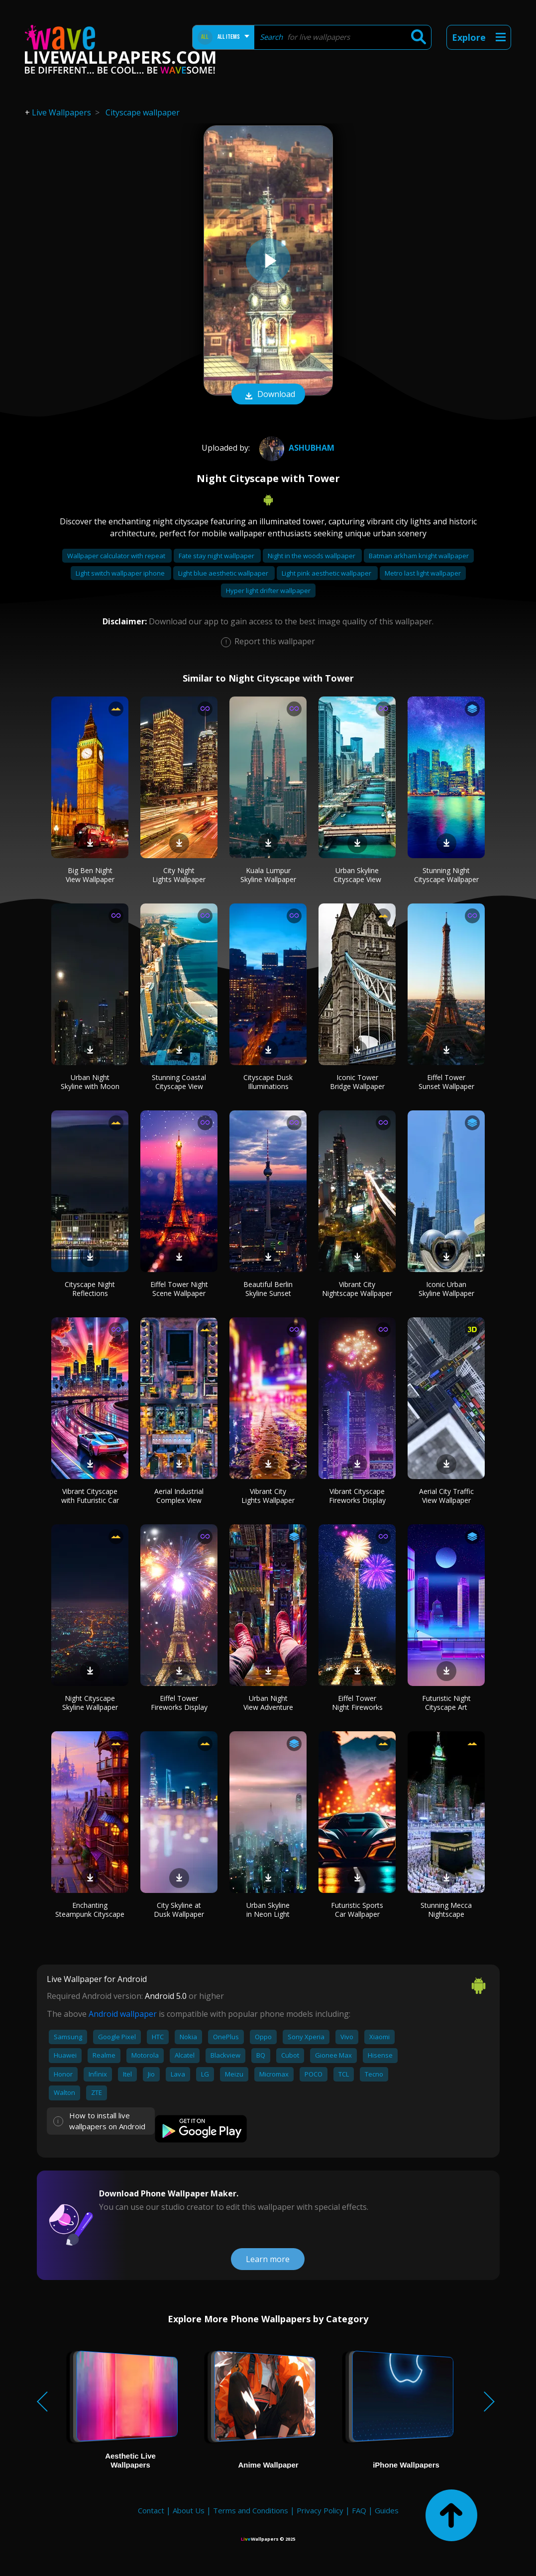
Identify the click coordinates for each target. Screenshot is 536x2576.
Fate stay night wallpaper (217, 555)
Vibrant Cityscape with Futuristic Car (90, 1495)
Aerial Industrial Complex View (179, 1495)
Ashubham (295, 447)
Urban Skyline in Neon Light (268, 1909)
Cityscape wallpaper (143, 112)
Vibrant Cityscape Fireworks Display (357, 1495)
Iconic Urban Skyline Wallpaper (446, 1289)
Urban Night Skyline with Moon (90, 1082)
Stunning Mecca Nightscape (446, 1909)
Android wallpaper (123, 2013)
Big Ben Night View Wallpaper (90, 875)
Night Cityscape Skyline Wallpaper (90, 1702)
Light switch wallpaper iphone (121, 573)
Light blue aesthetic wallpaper (224, 573)
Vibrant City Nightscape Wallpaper (357, 1289)
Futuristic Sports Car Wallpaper (357, 1909)
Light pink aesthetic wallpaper (327, 573)
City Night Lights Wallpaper (179, 875)
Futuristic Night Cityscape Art (446, 1702)
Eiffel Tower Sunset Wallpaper (446, 1082)
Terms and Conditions (250, 2510)
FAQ (359, 2510)
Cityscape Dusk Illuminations (268, 1082)
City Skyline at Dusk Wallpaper (179, 1909)
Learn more (268, 2259)
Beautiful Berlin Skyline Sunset (268, 1289)
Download (268, 395)
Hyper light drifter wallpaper (268, 590)
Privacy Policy (320, 2510)
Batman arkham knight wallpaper (419, 555)
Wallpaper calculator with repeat (117, 555)
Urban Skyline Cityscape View (357, 875)
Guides (387, 2510)
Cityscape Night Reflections (90, 1289)
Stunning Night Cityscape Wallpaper (446, 875)
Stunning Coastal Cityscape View (179, 1082)
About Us (189, 2510)
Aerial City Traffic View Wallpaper (446, 1495)
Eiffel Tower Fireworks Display (179, 1702)
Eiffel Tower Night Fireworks (357, 1702)
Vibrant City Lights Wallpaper (268, 1495)
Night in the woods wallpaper (312, 555)
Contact (151, 2510)
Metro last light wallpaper (423, 573)
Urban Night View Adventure (268, 1702)
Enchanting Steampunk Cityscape (89, 1909)
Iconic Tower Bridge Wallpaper (357, 1082)
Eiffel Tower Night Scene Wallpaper (179, 1289)
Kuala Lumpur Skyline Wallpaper (268, 875)
